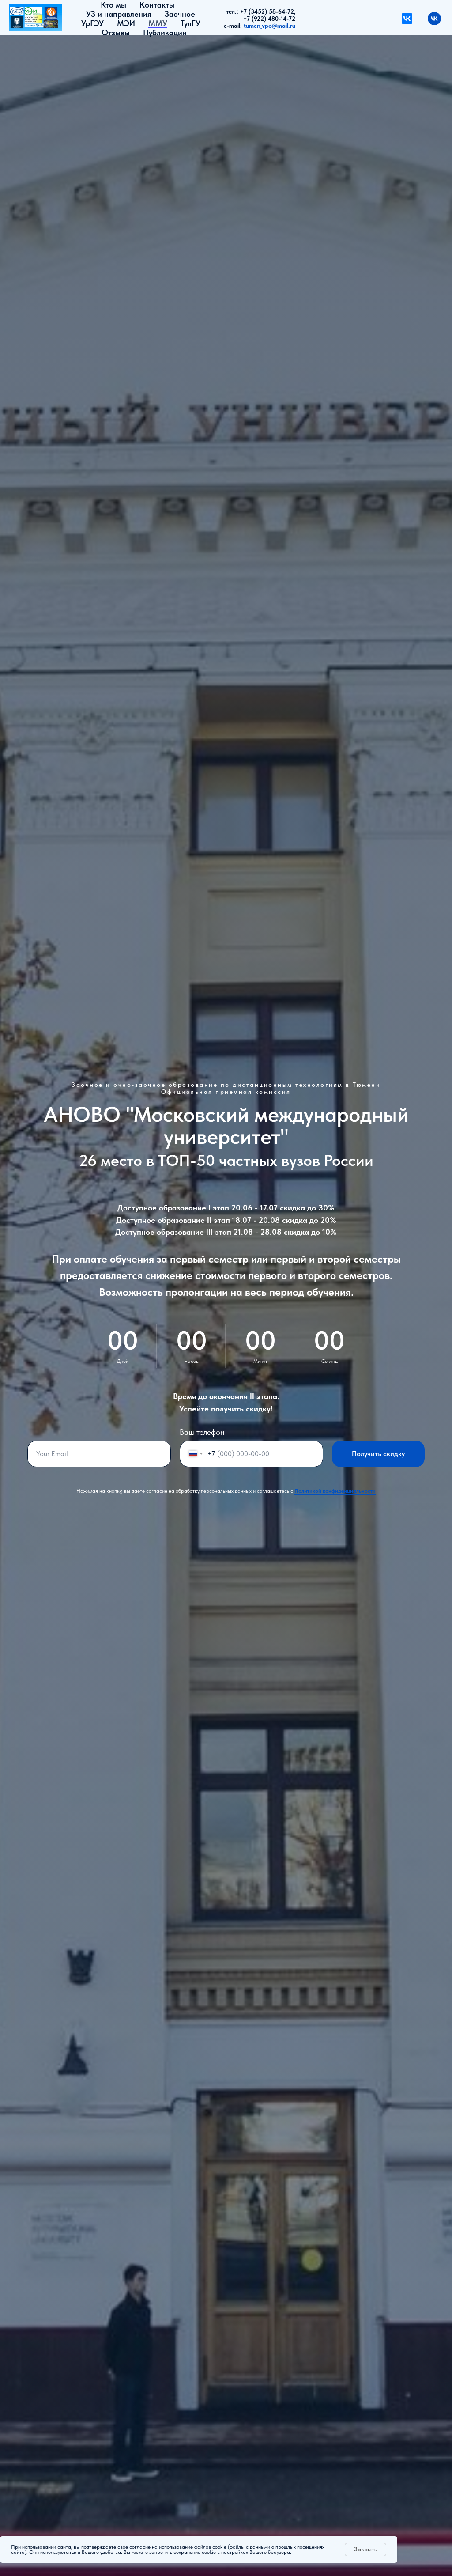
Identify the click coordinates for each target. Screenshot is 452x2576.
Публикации (165, 32)
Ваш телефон (202, 1432)
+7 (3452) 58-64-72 (267, 11)
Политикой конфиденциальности (335, 1491)
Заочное (180, 14)
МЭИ (126, 23)
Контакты (156, 4)
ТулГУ (190, 23)
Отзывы (116, 32)
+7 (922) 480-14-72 (269, 18)
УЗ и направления (118, 14)
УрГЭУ (92, 23)
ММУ (157, 23)
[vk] (434, 18)
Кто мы (113, 4)
